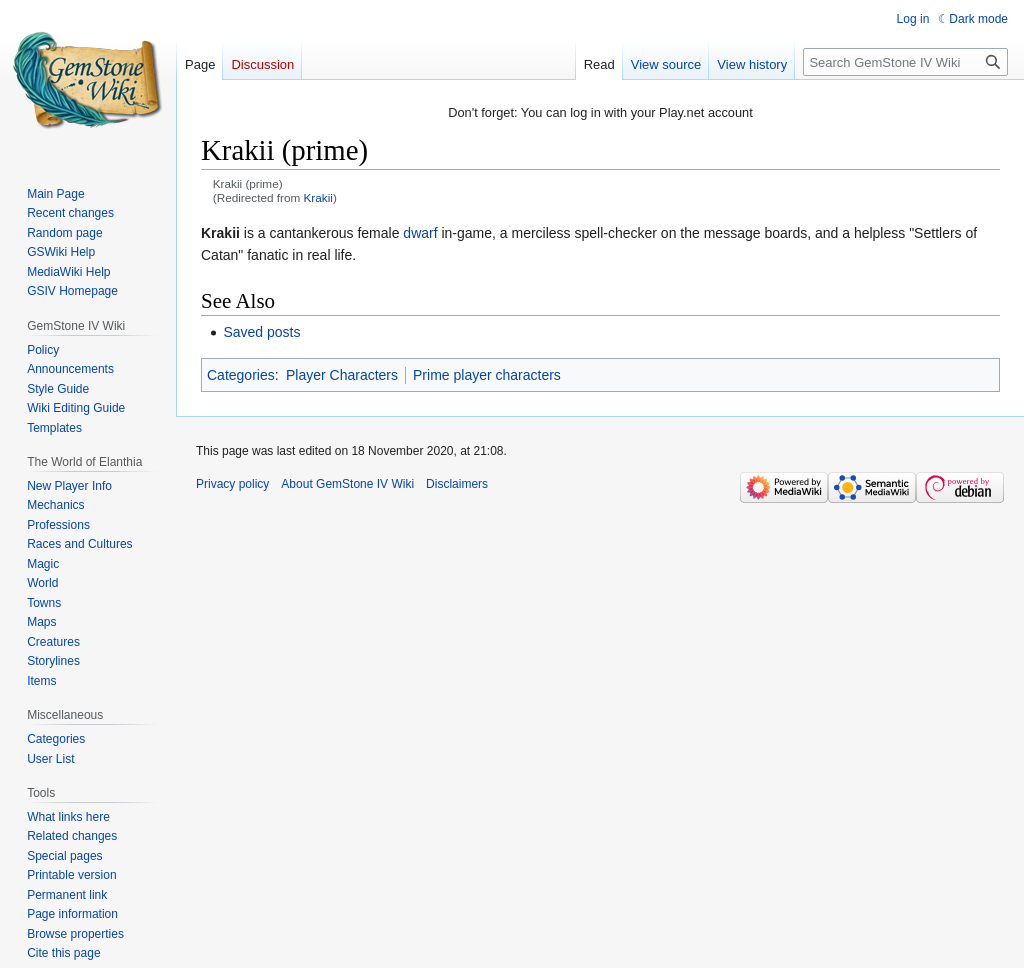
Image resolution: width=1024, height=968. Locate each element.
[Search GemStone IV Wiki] (905, 62)
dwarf (420, 233)
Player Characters (342, 375)
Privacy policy (232, 484)
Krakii (318, 197)
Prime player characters (487, 375)
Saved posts (261, 332)
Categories (241, 375)
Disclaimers (457, 484)
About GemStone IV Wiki (347, 484)
